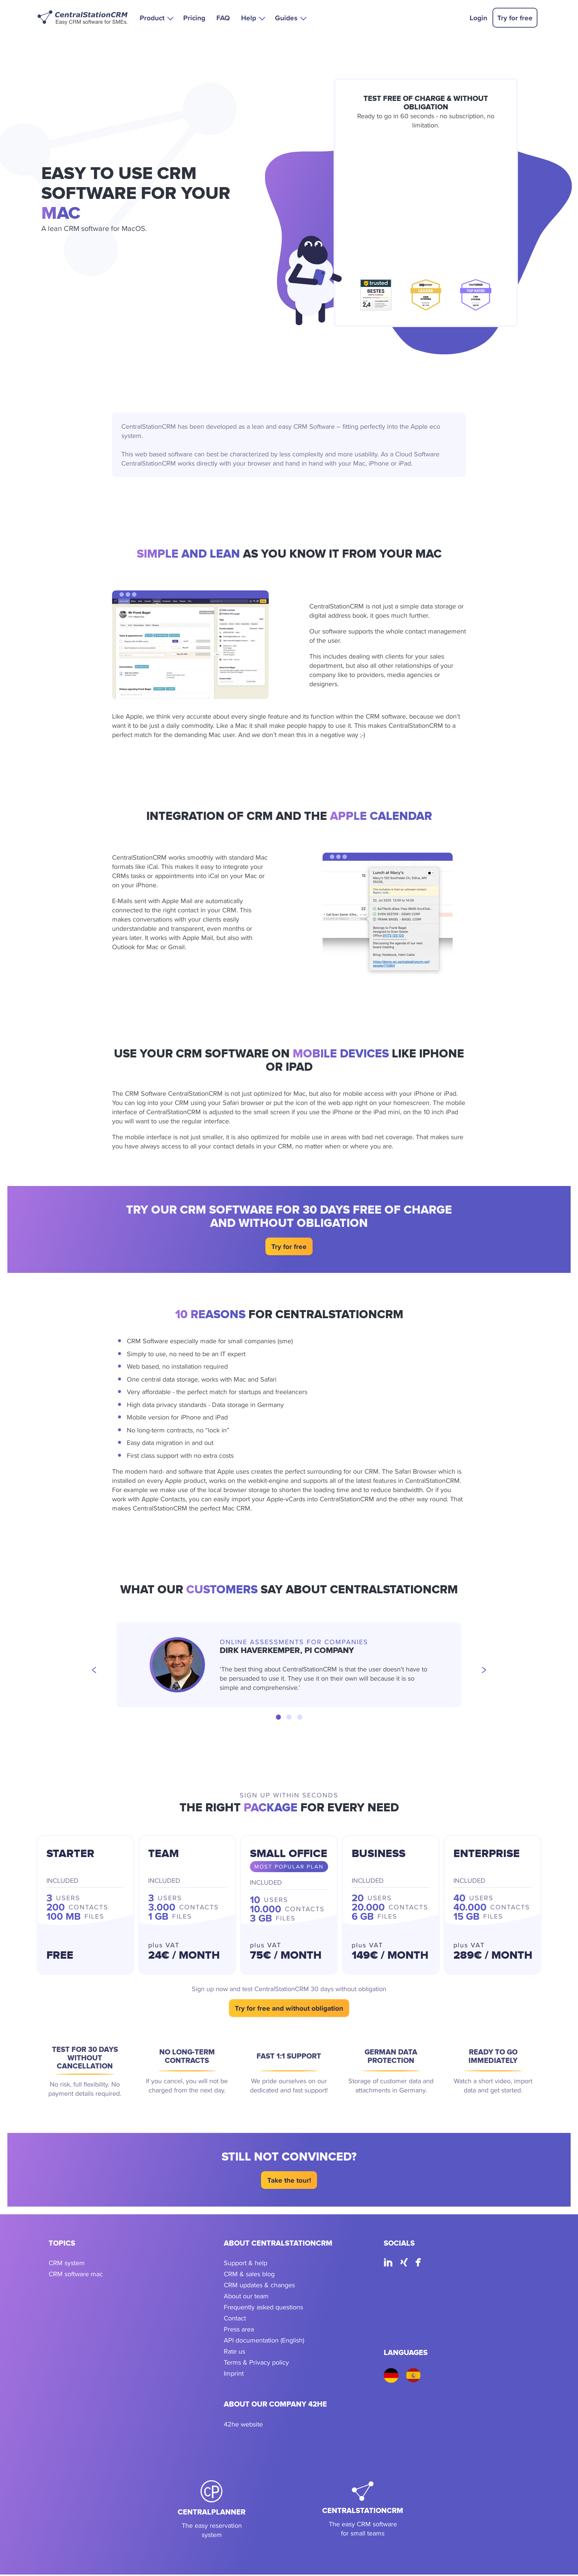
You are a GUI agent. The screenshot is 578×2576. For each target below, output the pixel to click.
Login (478, 18)
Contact (235, 2319)
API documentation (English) (264, 2342)
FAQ (223, 18)
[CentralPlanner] (211, 2511)
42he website (243, 2425)
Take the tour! (289, 2182)
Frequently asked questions (263, 2308)
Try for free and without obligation (289, 2010)
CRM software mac (76, 2275)
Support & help (245, 2264)
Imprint (234, 2375)
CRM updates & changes (259, 2286)
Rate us (234, 2353)
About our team (246, 2297)
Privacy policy (269, 2364)
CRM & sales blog (249, 2275)
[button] (156, 17)
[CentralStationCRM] (362, 2511)
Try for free (515, 18)
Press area (239, 2330)
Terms (232, 2364)
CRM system (67, 2264)
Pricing (194, 18)
